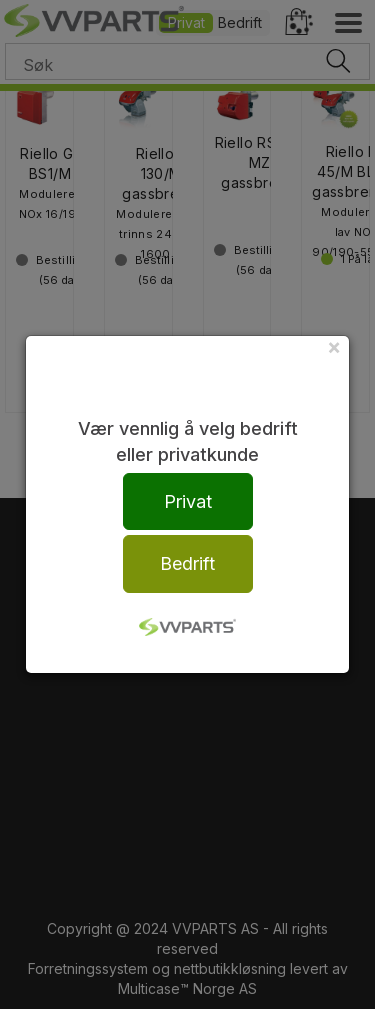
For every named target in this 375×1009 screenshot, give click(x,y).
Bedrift (187, 563)
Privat (188, 501)
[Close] (334, 346)
